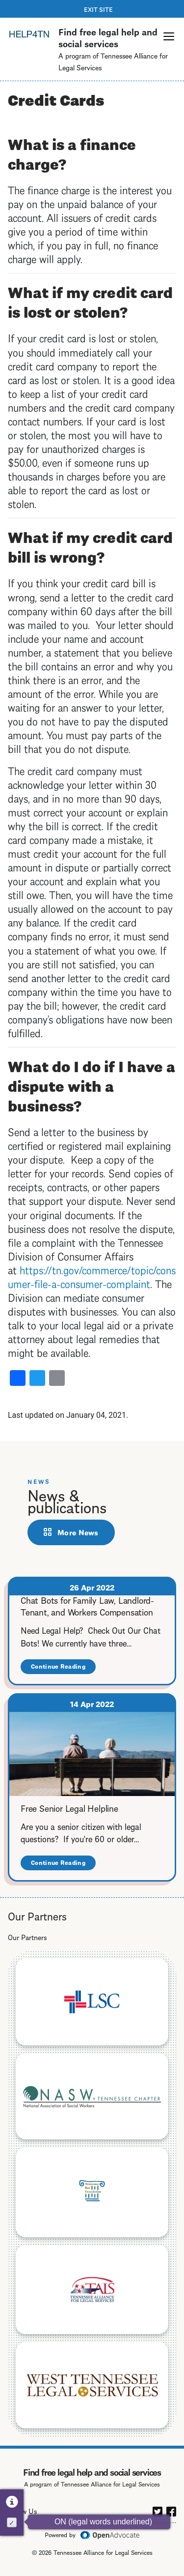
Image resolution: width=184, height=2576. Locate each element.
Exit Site (98, 9)
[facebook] (171, 2510)
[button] (168, 36)
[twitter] (157, 2510)
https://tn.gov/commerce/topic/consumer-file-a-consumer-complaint (92, 1275)
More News (78, 1532)
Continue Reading (63, 1668)
